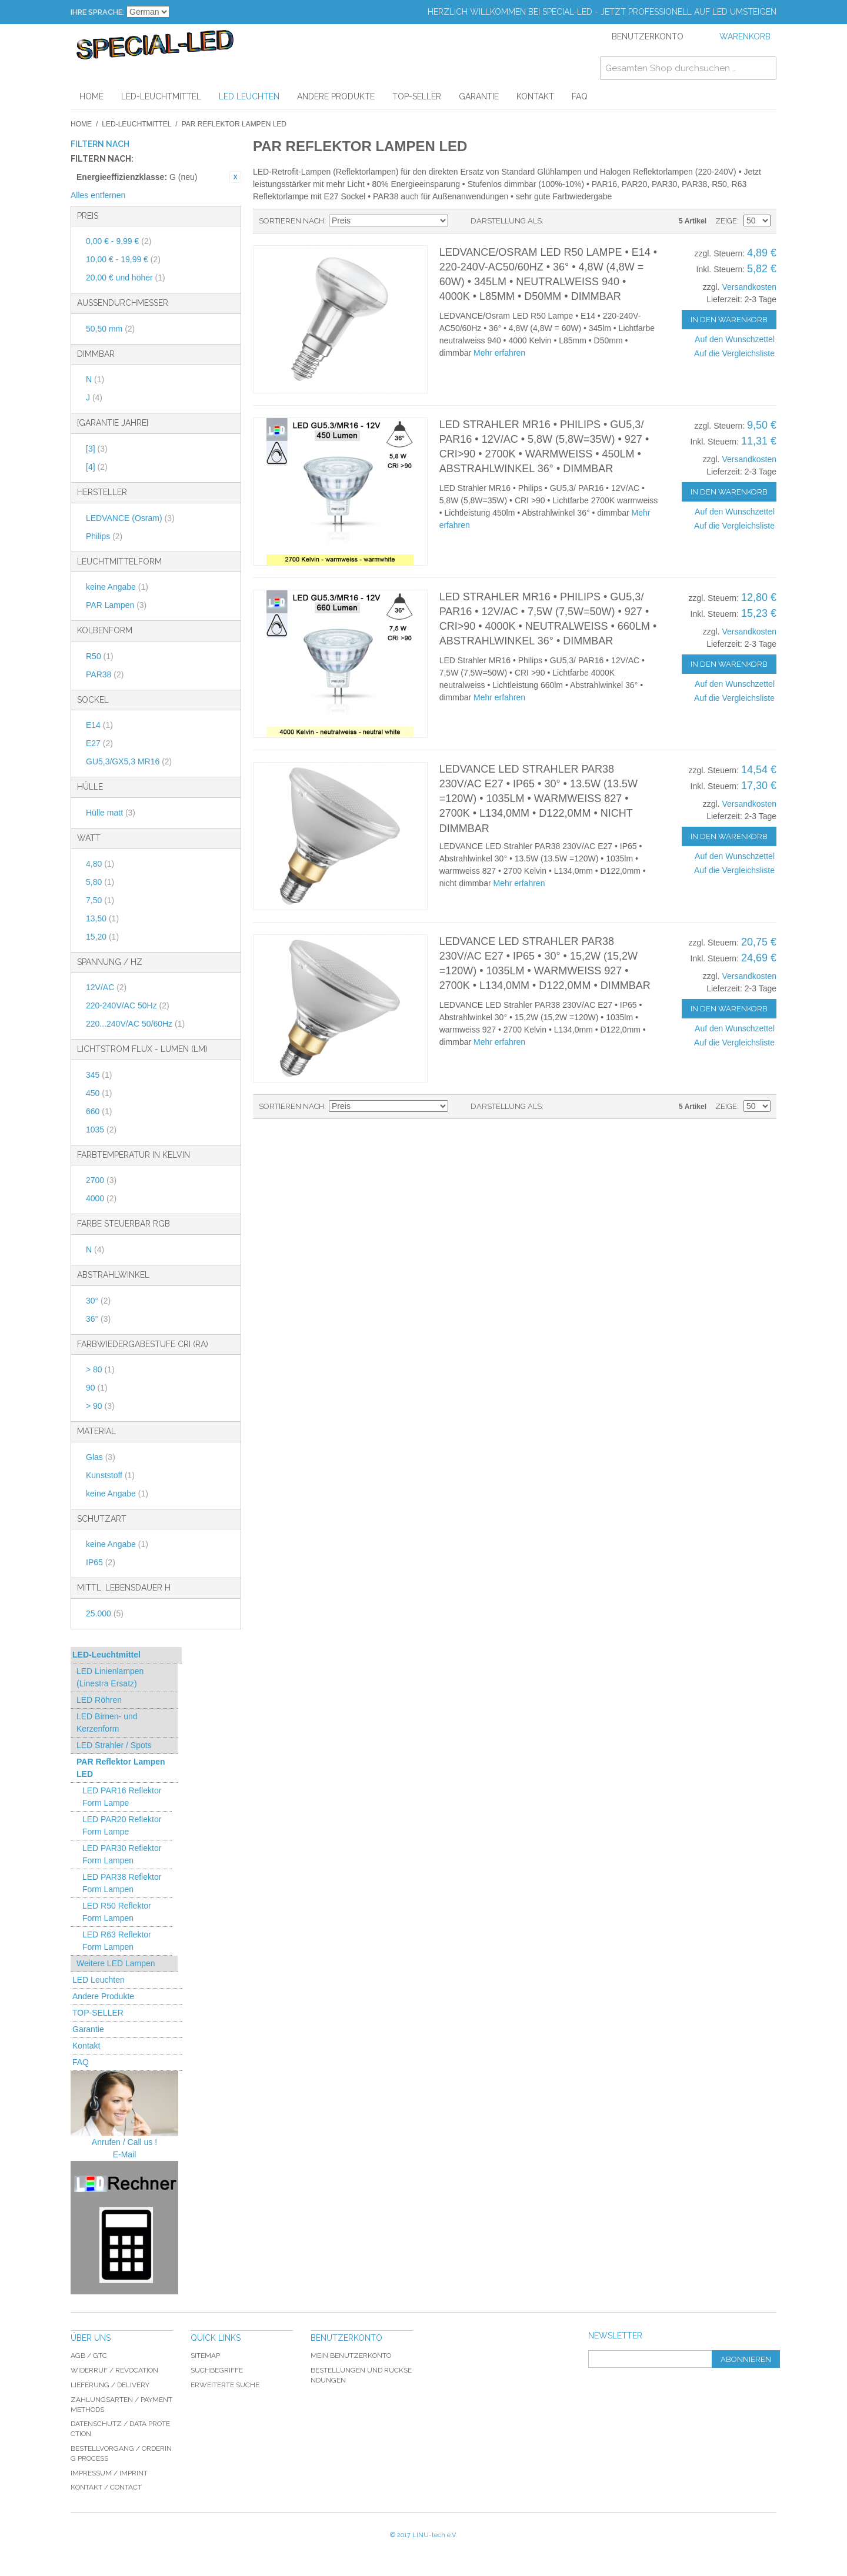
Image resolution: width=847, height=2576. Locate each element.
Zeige (726, 220)
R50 (100, 656)
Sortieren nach (291, 220)
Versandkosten (749, 287)
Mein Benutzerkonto (351, 2355)
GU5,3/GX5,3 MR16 (129, 761)
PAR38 (105, 674)
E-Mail (124, 2154)
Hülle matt (110, 812)
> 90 (100, 1406)
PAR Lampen (116, 605)
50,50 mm (110, 328)
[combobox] (688, 68)
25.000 (105, 1613)
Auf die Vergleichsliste (734, 353)
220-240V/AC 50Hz (127, 1005)
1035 (101, 1129)
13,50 (102, 918)
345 (99, 1075)
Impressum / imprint (109, 2473)
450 (99, 1093)
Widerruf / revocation (114, 2370)
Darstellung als (506, 220)
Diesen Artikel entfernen (235, 177)
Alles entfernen (98, 195)
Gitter (573, 221)
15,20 (102, 936)
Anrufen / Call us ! (124, 2142)
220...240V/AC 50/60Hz (135, 1023)
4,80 (100, 863)
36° (98, 1319)
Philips (104, 536)
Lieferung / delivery (110, 2385)
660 (99, 1111)
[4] (97, 467)
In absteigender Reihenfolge (459, 221)
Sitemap (205, 2355)
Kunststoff (110, 1475)
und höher (125, 277)
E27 (99, 743)
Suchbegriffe (217, 2370)
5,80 (100, 882)
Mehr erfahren (499, 353)
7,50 (100, 900)
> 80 (100, 1369)
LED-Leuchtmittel (136, 124)
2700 (101, 1180)
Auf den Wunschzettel (735, 339)
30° (98, 1300)
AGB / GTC (89, 2355)
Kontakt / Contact (106, 2487)
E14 (99, 725)
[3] (97, 448)
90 (97, 1387)
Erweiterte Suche (225, 2385)
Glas (100, 1457)
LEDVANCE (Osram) (130, 518)
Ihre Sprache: (97, 12)
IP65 (100, 1562)
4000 (101, 1198)
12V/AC (106, 987)
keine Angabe (117, 587)
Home (81, 124)
